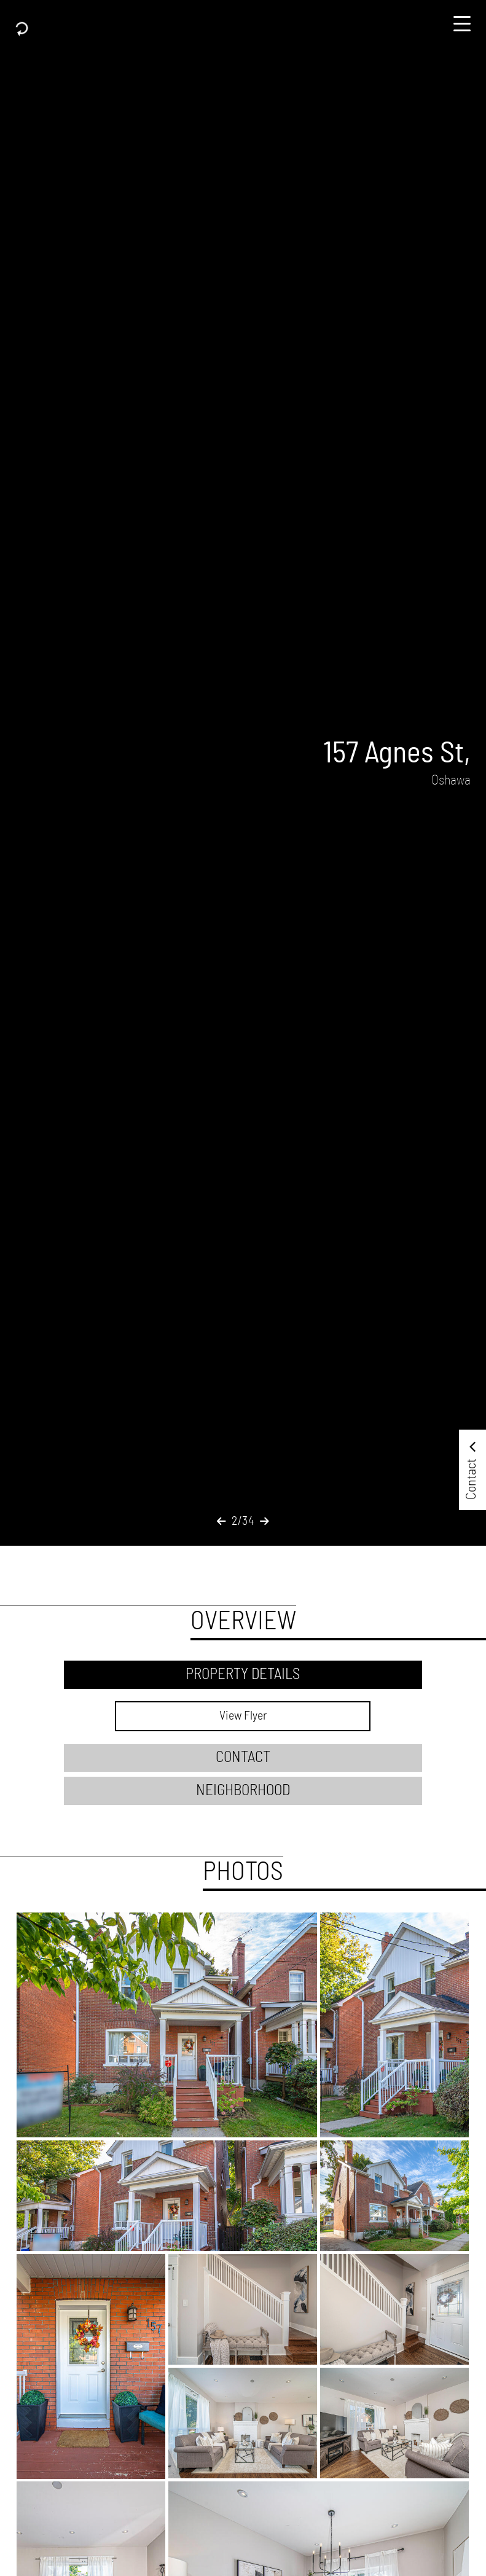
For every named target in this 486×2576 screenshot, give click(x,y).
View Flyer (243, 1716)
